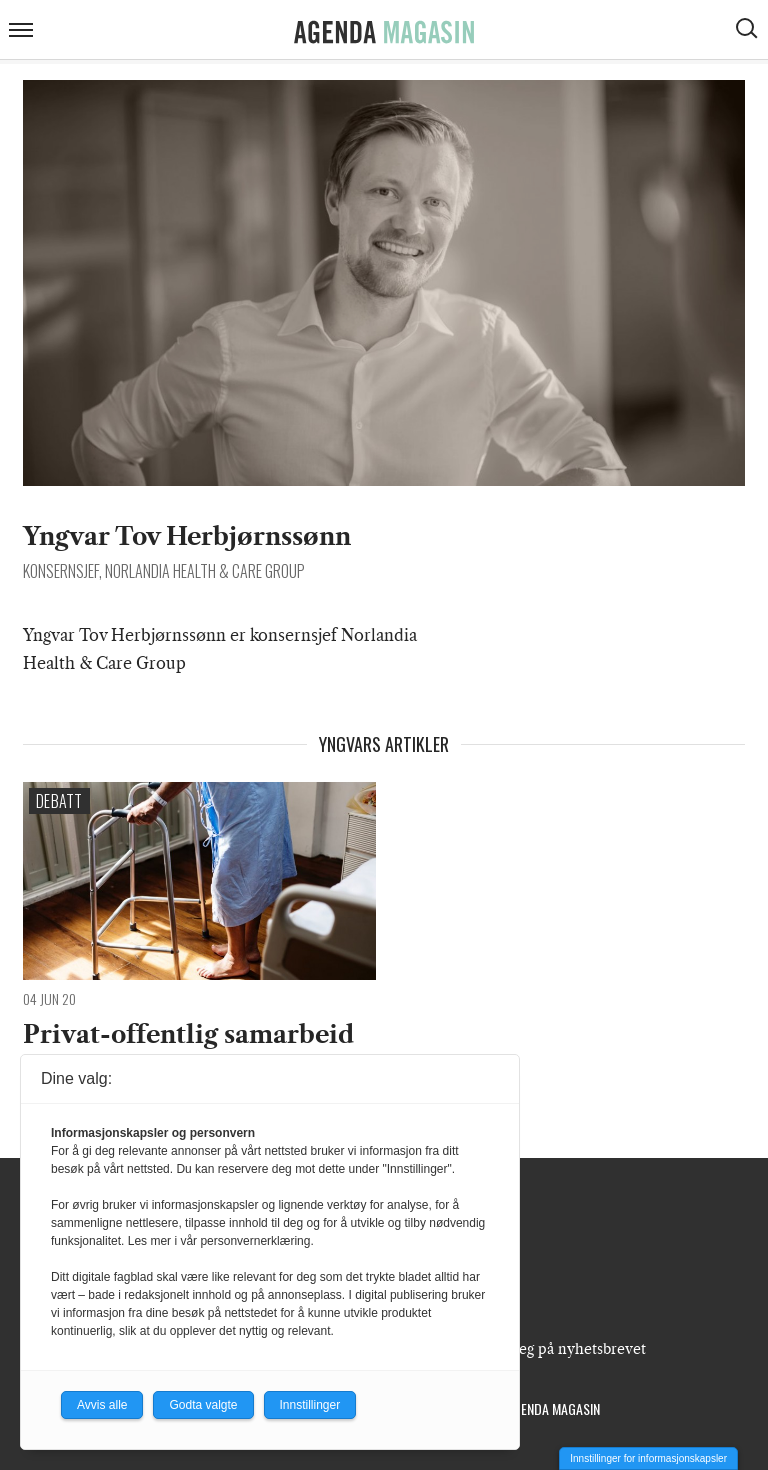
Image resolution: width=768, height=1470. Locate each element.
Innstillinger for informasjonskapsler (648, 1458)
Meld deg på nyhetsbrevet (558, 1349)
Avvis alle (102, 1405)
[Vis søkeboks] (749, 31)
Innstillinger (310, 1405)
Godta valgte (203, 1405)
